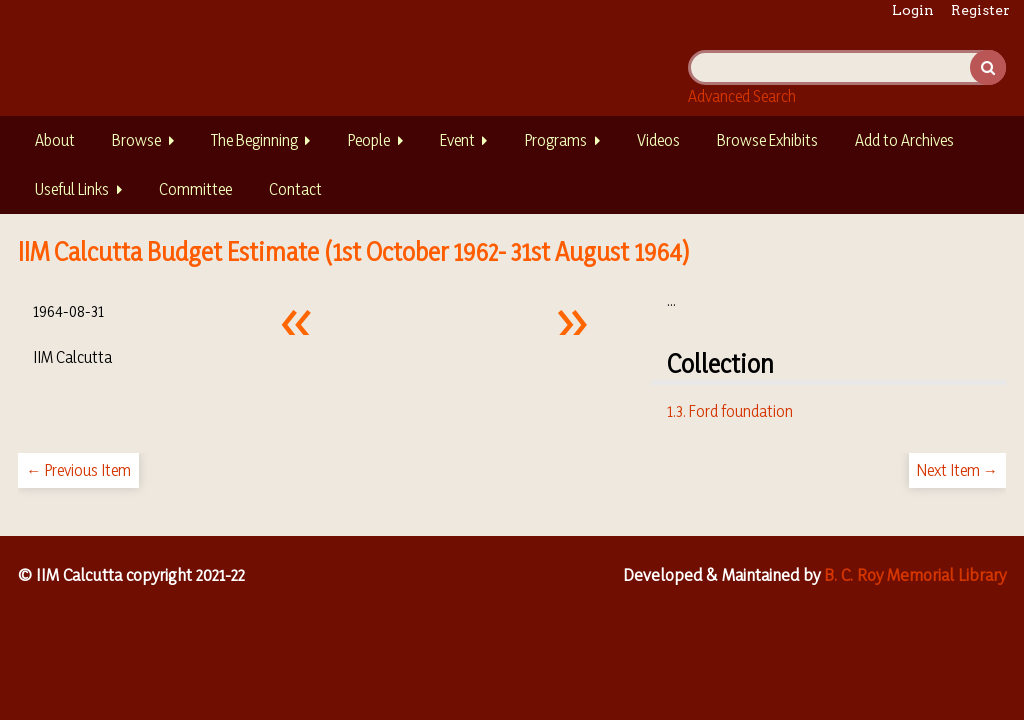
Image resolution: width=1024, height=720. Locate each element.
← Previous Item (78, 470)
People (368, 140)
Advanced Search (742, 96)
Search (988, 67)
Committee (195, 189)
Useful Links (72, 189)
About (55, 140)
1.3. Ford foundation (730, 411)
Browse (136, 140)
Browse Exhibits (767, 140)
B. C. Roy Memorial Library (915, 574)
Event (457, 140)
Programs (555, 140)
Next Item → (957, 470)
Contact (295, 189)
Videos (658, 140)
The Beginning (254, 140)
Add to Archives (904, 140)
